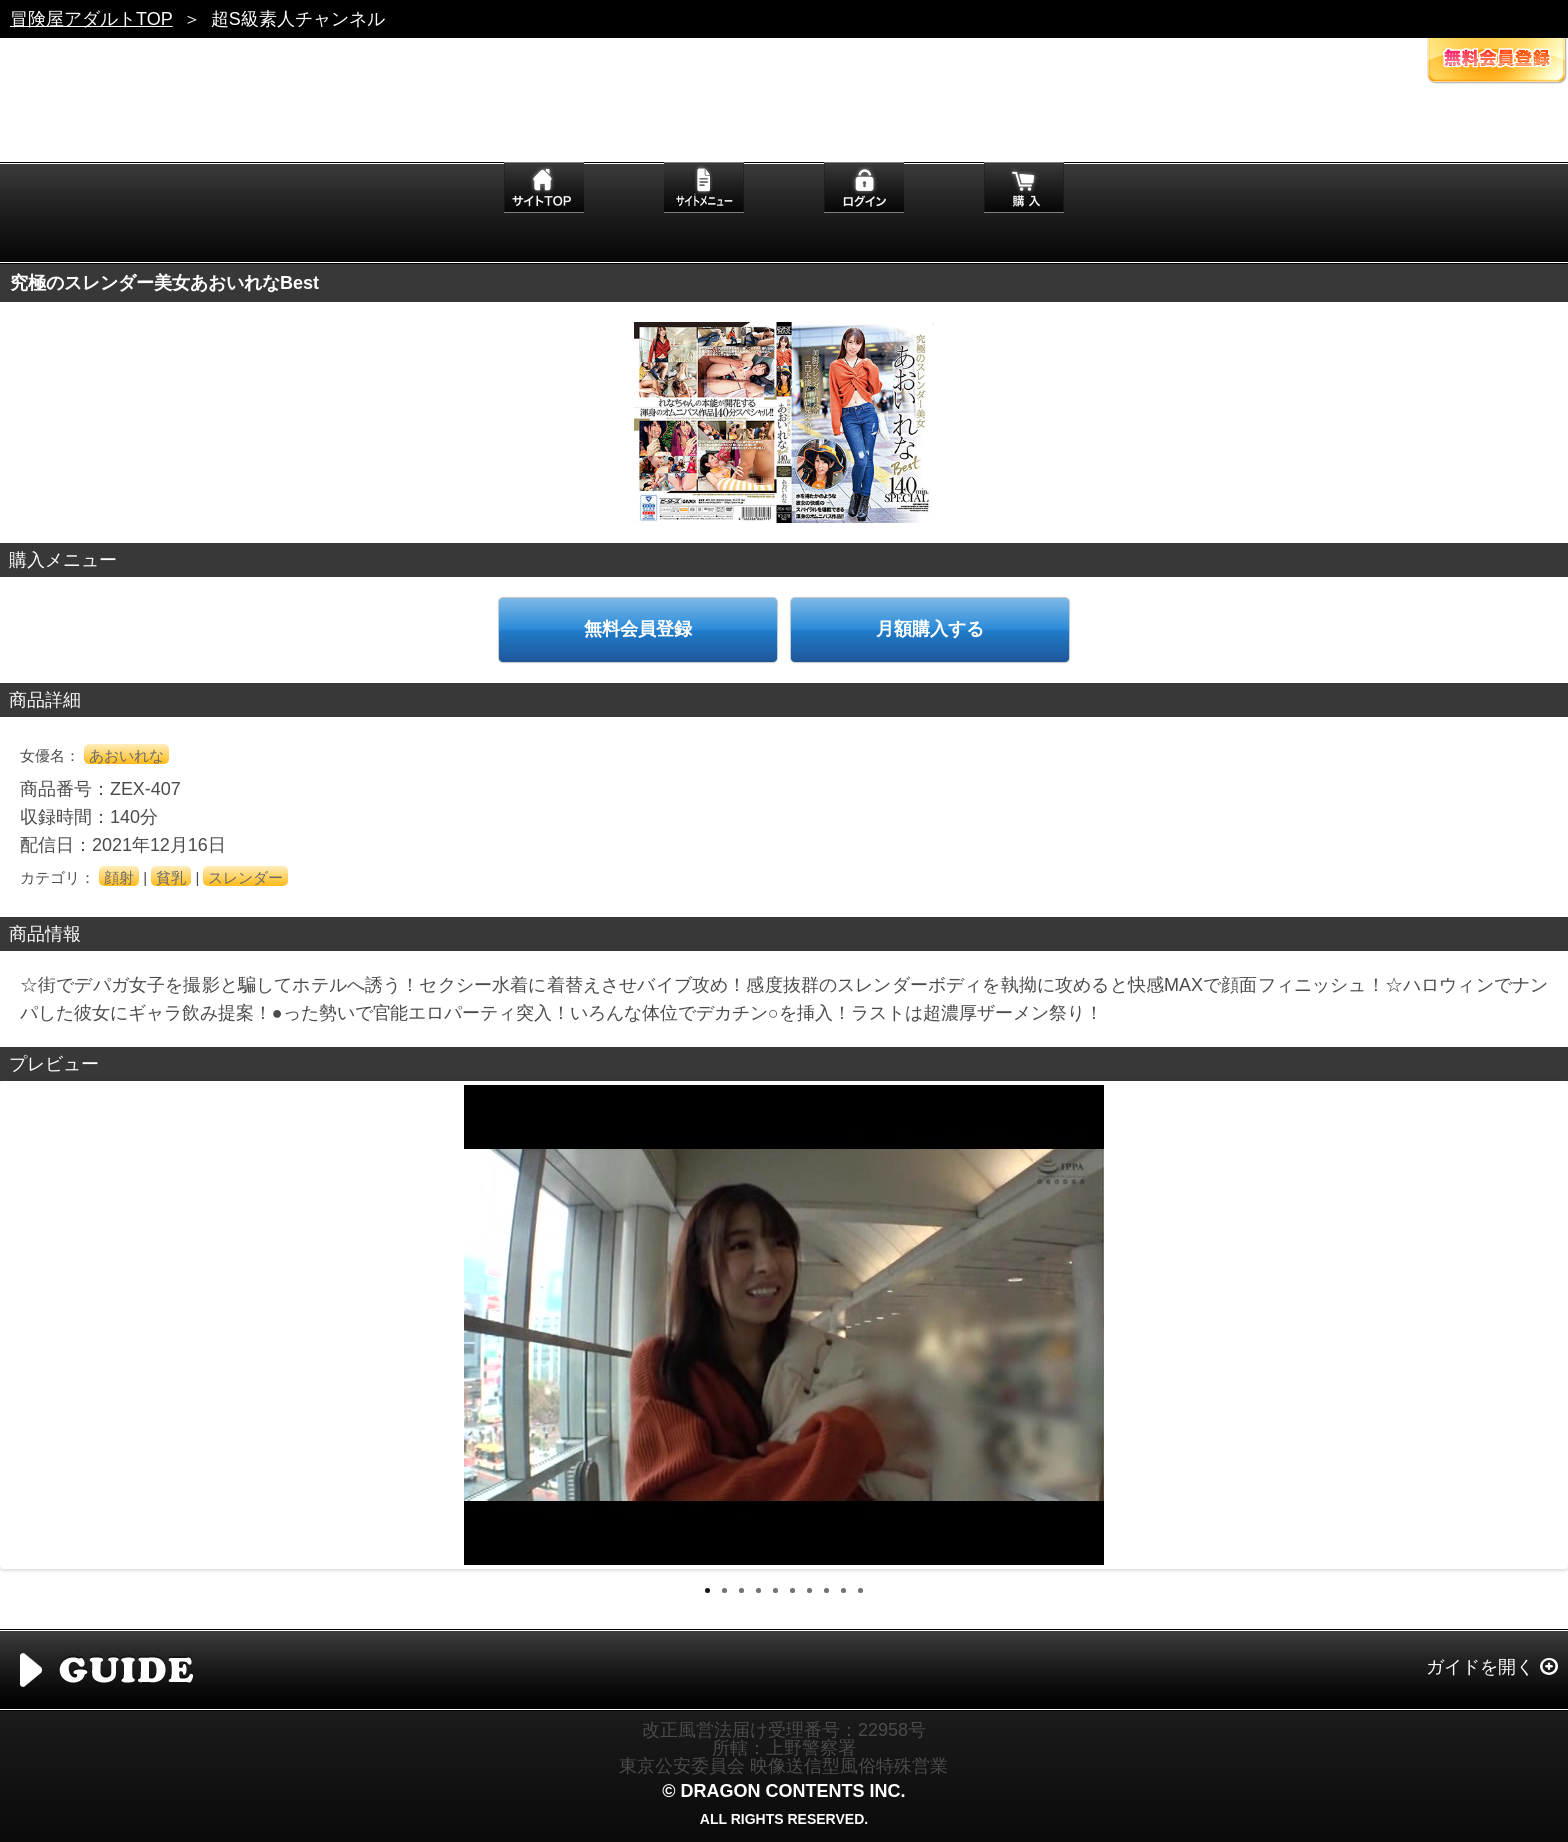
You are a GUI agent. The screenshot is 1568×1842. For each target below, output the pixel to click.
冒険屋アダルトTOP (91, 19)
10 (860, 1590)
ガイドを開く (1480, 1667)
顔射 (119, 877)
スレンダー (245, 877)
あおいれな (126, 755)
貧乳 (171, 877)
